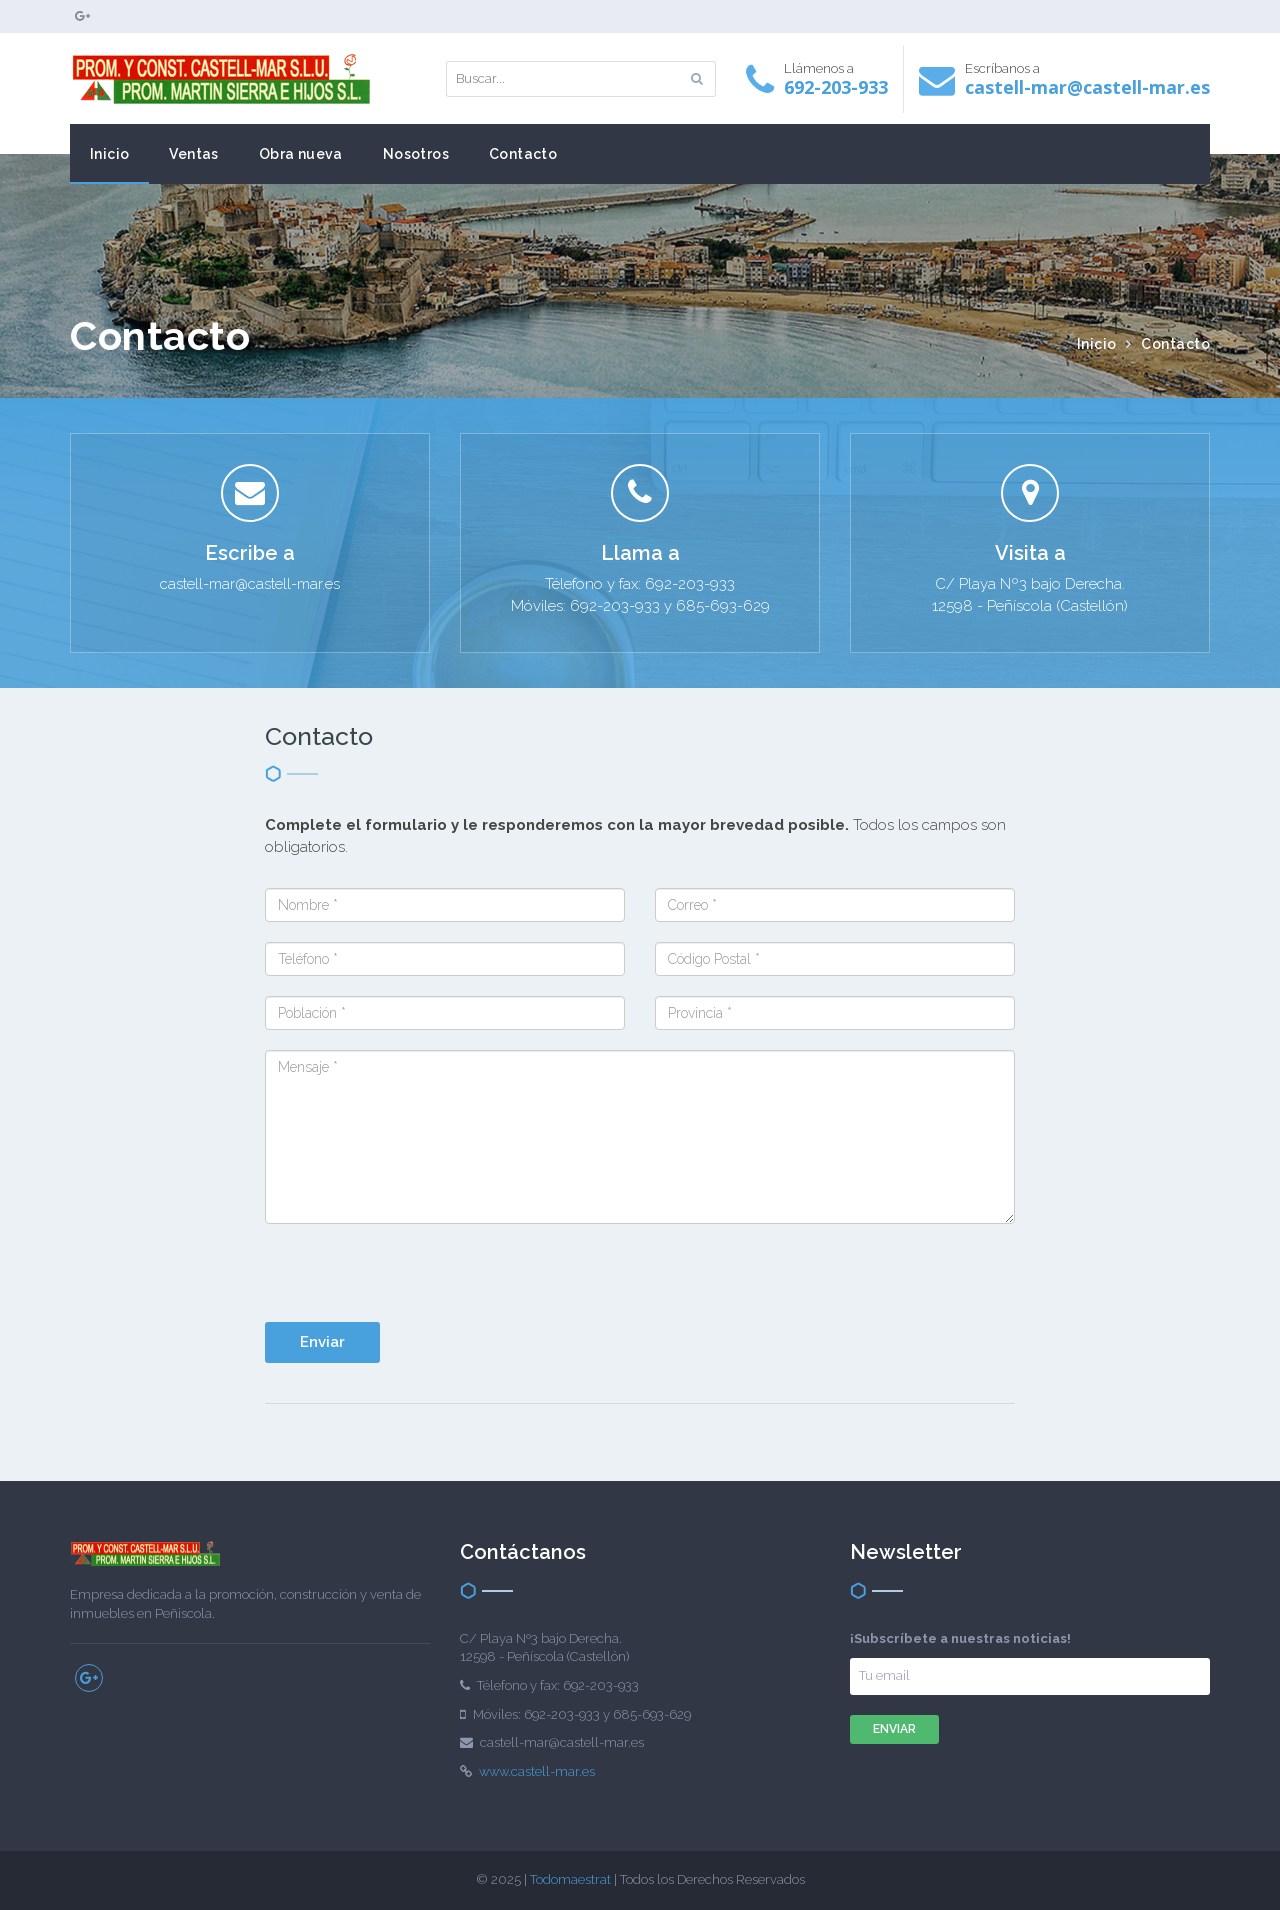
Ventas (193, 154)
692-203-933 (836, 87)
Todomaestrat (570, 1879)
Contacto (523, 154)
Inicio (109, 154)
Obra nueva (301, 154)
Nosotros (416, 154)
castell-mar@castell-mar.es (1087, 87)
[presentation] (612, 1283)
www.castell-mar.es (537, 1771)
